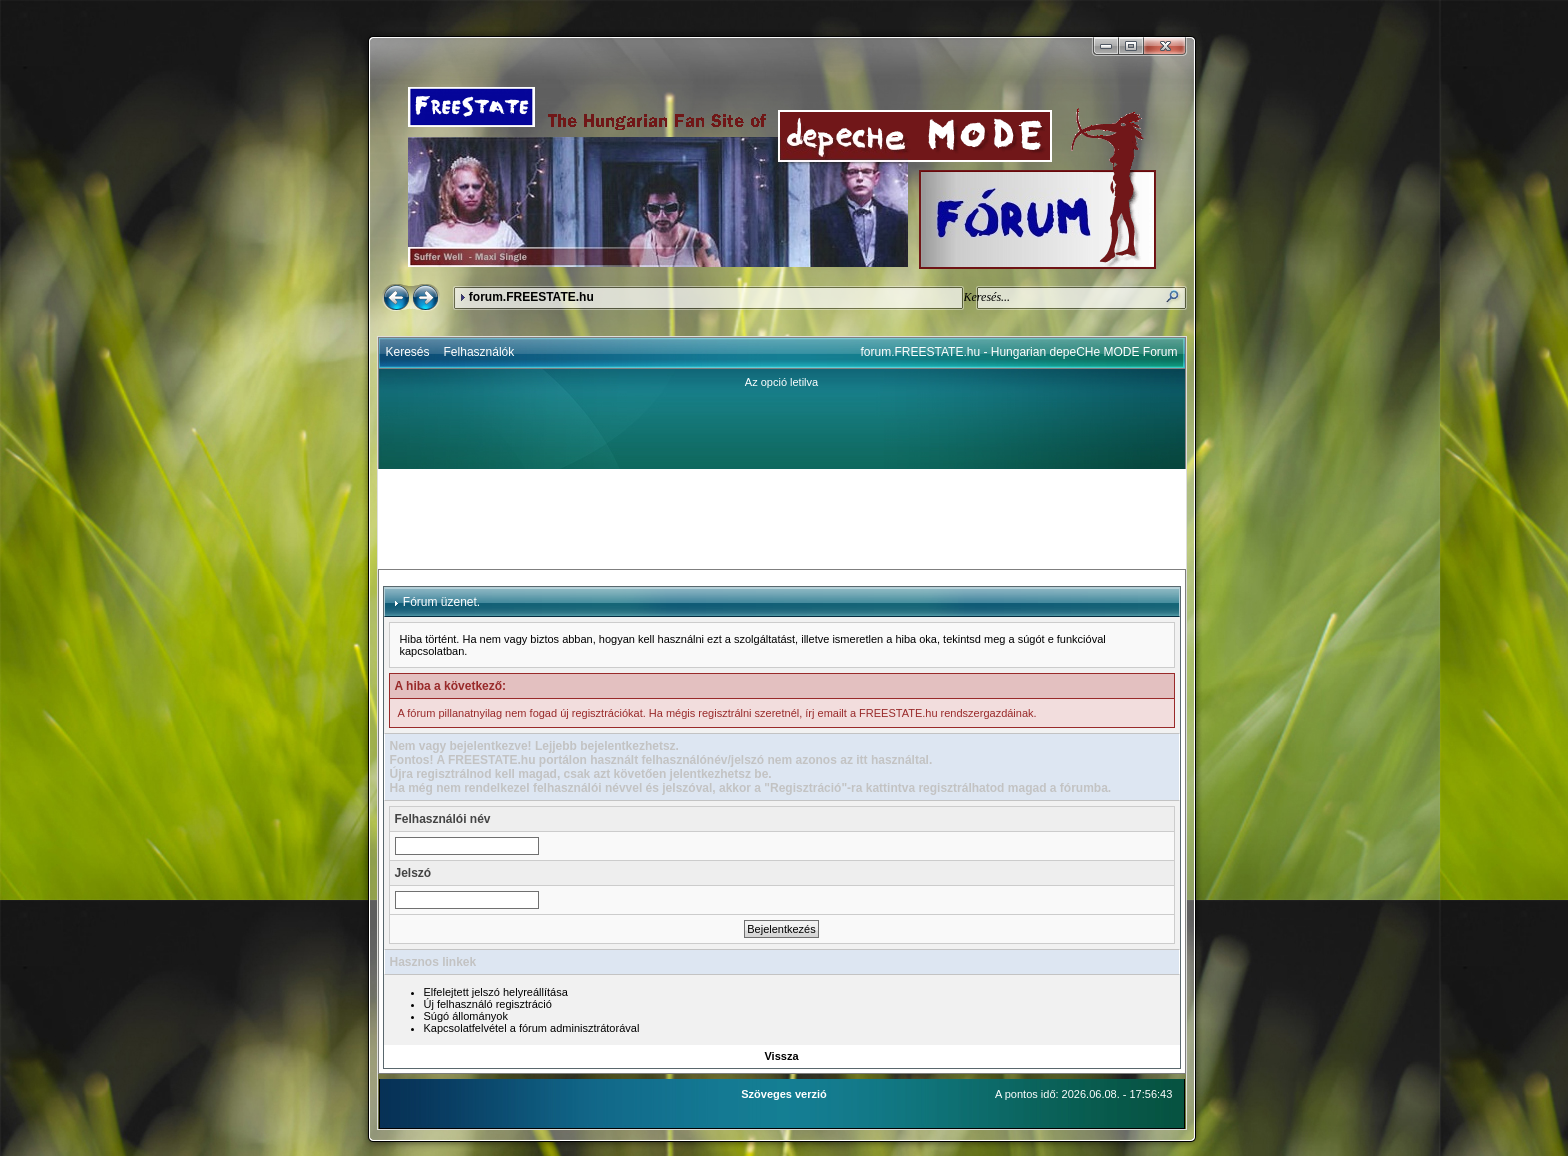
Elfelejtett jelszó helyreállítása (496, 992)
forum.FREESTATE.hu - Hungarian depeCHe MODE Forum (1019, 352)
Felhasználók (479, 352)
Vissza (781, 1056)
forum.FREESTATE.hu (531, 297)
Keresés (408, 352)
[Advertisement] (782, 519)
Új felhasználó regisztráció (488, 1004)
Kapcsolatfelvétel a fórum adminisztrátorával (532, 1028)
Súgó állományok (466, 1016)
